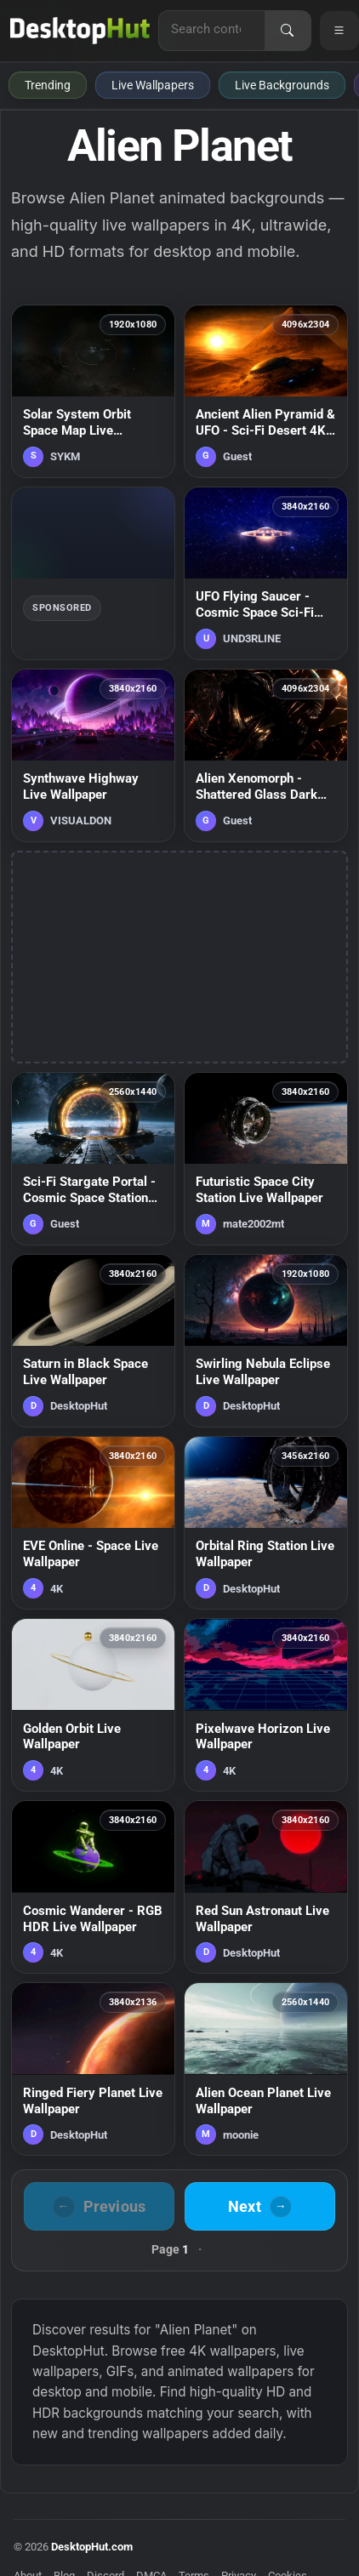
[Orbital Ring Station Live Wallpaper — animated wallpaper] (266, 1523)
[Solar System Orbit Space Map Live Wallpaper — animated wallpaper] (93, 391)
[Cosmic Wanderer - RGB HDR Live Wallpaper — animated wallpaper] (93, 1887)
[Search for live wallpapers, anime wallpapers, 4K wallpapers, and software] (212, 29)
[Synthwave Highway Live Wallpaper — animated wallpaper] (93, 755)
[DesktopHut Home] (80, 30)
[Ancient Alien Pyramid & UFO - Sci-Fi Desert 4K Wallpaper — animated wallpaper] (266, 391)
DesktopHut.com (92, 2546)
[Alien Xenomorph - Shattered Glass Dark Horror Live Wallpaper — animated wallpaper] (266, 755)
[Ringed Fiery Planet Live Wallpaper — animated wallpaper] (93, 2069)
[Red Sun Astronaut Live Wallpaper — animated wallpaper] (266, 1887)
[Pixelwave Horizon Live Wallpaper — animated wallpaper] (266, 1705)
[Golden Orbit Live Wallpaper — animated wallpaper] (93, 1705)
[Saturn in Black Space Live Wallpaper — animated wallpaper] (93, 1341)
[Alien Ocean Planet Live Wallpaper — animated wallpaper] (266, 2069)
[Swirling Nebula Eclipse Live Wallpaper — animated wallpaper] (266, 1341)
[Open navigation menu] (339, 30)
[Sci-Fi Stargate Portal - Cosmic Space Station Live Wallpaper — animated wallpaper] (93, 1159)
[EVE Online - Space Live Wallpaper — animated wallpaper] (93, 1523)
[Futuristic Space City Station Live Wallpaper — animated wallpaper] (266, 1159)
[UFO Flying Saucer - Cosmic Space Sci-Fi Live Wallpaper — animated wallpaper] (266, 573)
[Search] (288, 30)
